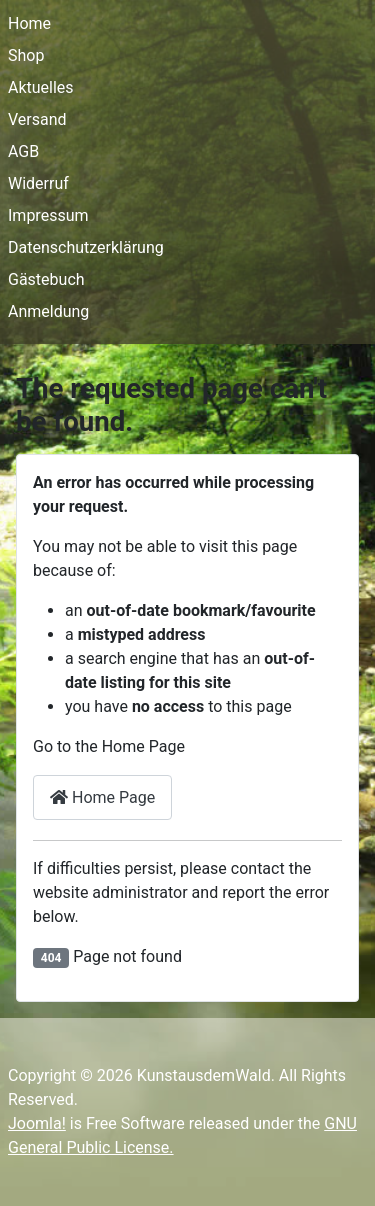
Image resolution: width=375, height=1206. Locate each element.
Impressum (48, 215)
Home (29, 23)
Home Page (102, 797)
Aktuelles (41, 87)
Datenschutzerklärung (86, 247)
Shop (26, 55)
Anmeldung (48, 311)
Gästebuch (46, 279)
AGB (23, 151)
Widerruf (38, 183)
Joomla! (37, 1123)
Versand (37, 119)
